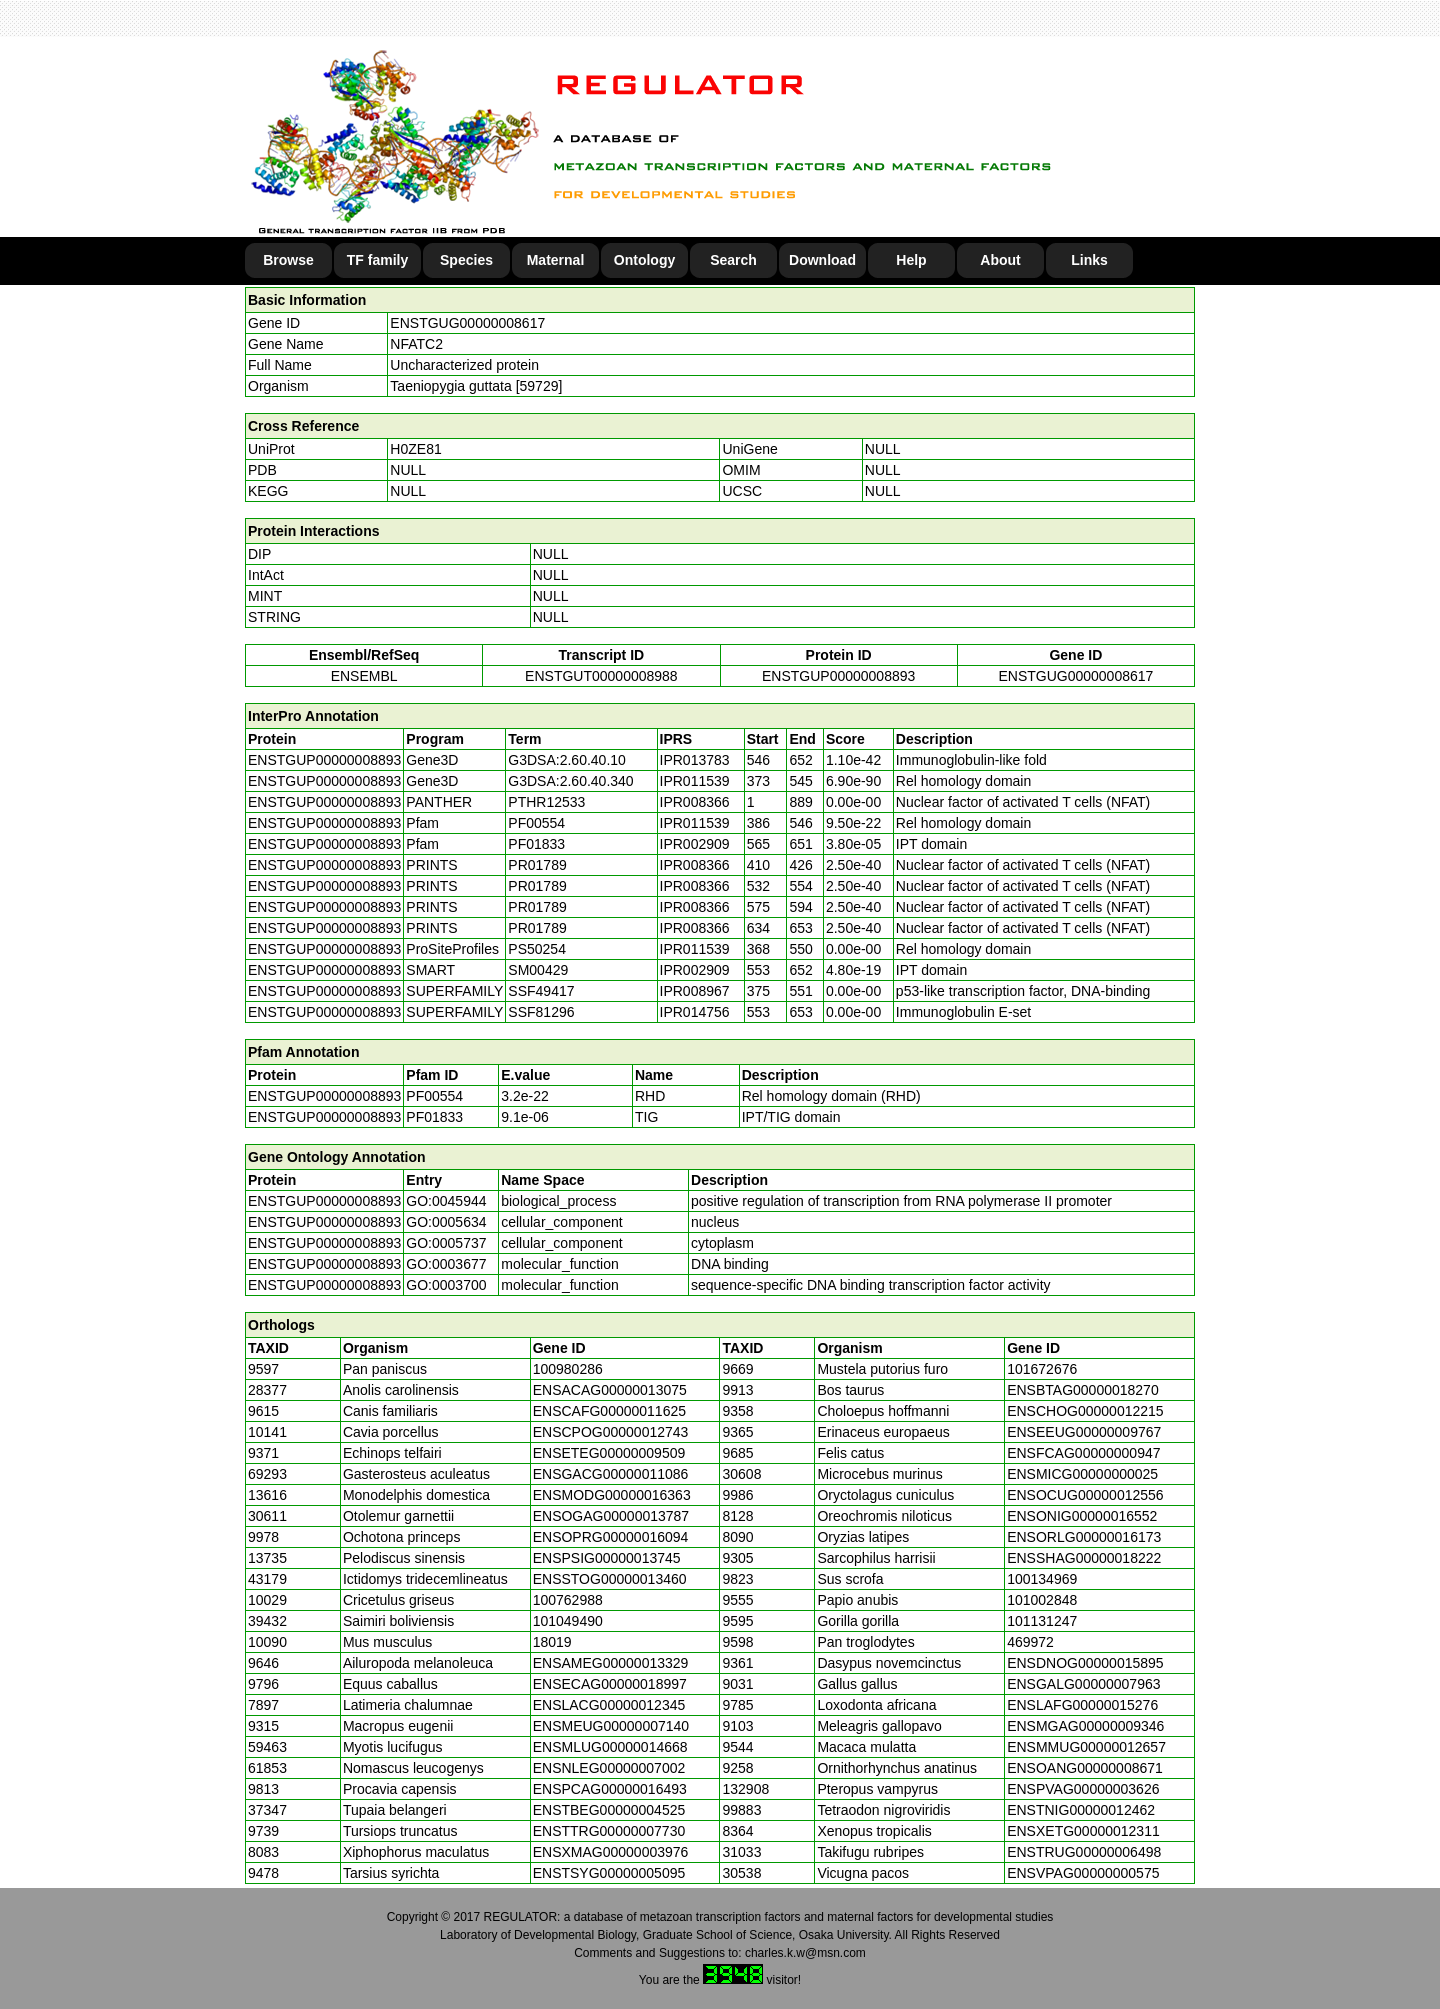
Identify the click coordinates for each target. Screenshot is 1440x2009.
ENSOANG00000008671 (1085, 1768)
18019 (552, 1642)
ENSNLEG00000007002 (609, 1768)
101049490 (568, 1621)
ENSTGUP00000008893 (838, 676)
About (1000, 260)
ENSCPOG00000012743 (611, 1432)
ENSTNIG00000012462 (1081, 1810)
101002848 (1042, 1600)
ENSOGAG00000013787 (611, 1516)
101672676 (1042, 1369)
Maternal (556, 260)
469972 (1030, 1642)
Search (733, 260)
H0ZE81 (415, 449)
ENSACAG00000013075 (610, 1390)
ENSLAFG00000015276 (1082, 1705)
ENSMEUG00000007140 (611, 1726)
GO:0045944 (446, 1201)
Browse (288, 260)
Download (822, 260)
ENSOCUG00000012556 (1085, 1495)
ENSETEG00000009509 (609, 1453)
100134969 (1042, 1579)
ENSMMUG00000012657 (1086, 1747)
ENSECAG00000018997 (610, 1684)
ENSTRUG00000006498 (1084, 1852)
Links (1089, 260)
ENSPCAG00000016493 (610, 1789)
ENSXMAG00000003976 (611, 1852)
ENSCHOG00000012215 (1085, 1411)
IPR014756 (695, 1012)
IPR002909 (695, 844)
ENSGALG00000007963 (1083, 1684)
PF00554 (434, 1096)
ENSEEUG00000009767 (1084, 1432)
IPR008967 (695, 991)
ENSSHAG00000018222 (1084, 1558)
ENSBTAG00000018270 (1083, 1390)
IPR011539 (695, 781)
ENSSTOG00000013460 (610, 1579)
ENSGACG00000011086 (611, 1474)
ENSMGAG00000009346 (1085, 1726)
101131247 (1042, 1621)
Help (911, 260)
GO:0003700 (446, 1285)
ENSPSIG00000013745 (607, 1558)
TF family (377, 260)
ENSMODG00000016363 (612, 1495)
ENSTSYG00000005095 (609, 1873)
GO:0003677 (446, 1264)
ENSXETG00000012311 (1083, 1831)
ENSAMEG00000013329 (611, 1663)
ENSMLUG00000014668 (610, 1747)
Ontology (644, 260)
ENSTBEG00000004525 (609, 1810)
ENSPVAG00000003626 (1083, 1789)
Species (466, 260)
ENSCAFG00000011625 (609, 1411)
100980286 (568, 1369)
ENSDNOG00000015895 (1085, 1663)
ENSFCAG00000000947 (1083, 1453)
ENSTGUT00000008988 (601, 676)
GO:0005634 (446, 1222)
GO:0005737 (446, 1243)
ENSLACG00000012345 (609, 1705)
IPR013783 (695, 760)
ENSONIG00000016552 (1082, 1516)
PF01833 (434, 1117)
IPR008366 (695, 802)
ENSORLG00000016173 (1084, 1537)
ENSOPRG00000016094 (611, 1537)
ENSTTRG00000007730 (609, 1831)
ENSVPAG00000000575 (1083, 1873)
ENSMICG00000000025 (1082, 1474)
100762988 (568, 1600)
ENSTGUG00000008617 (467, 323)
